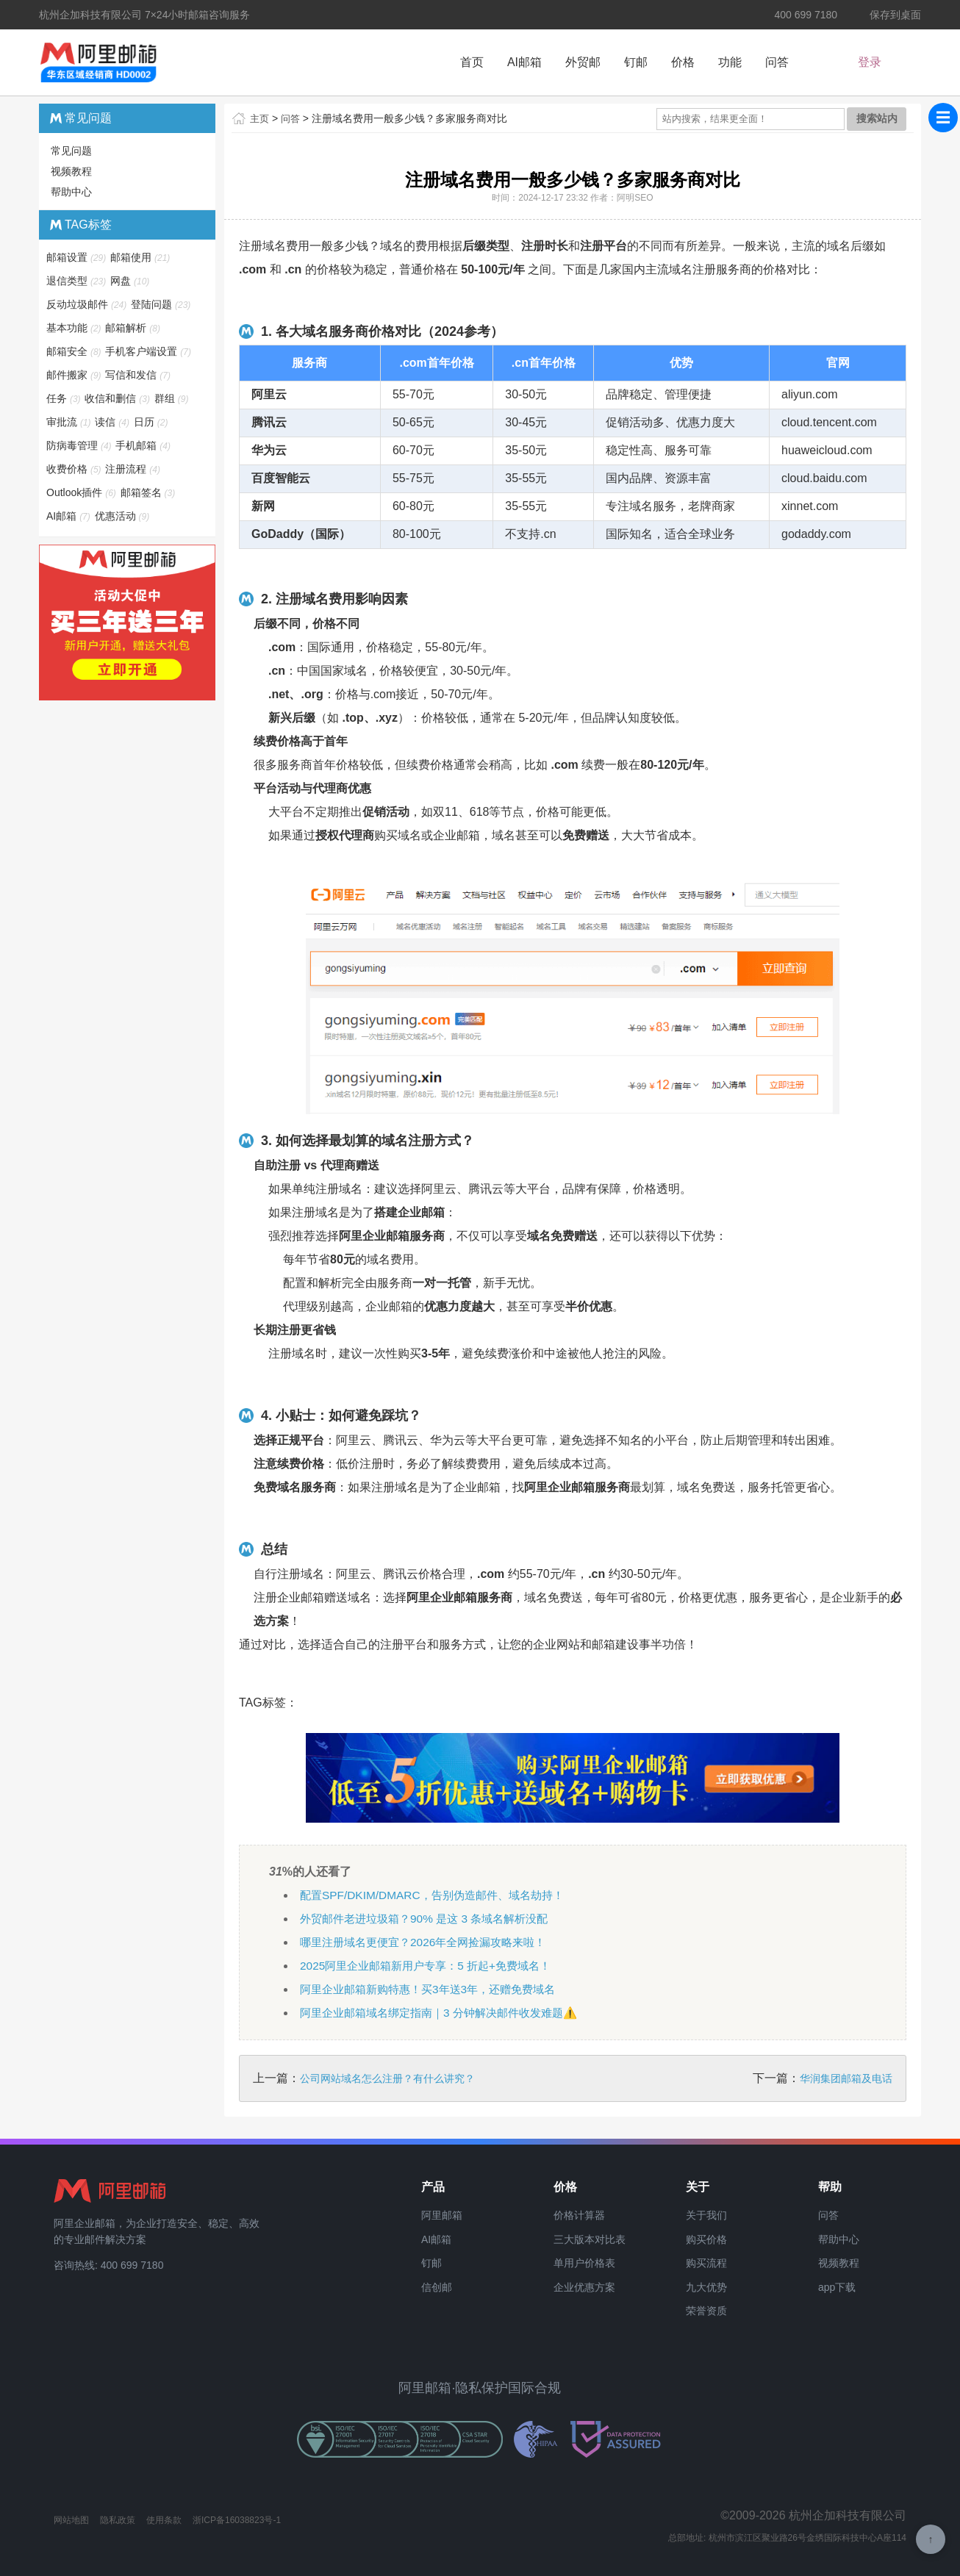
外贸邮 (583, 62)
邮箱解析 (133, 328)
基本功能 (74, 328)
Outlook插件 (82, 492)
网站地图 (71, 2520)
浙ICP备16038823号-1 (237, 2520)
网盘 (130, 281)
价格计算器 (579, 2215)
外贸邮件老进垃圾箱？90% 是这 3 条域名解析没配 (431, 1918)
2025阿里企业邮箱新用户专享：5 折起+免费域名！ (433, 1965)
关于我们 (706, 2215)
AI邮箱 (524, 62)
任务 (64, 398)
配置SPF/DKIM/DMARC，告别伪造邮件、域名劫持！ (439, 1895)
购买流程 (706, 2263)
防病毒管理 (79, 445)
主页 (260, 118)
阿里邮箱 (441, 2215)
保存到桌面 (886, 14)
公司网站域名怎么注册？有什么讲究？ (387, 2078)
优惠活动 (123, 516)
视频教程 (71, 171)
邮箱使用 (140, 257)
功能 (730, 62)
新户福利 (887, 64)
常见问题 (71, 151)
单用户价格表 (584, 2263)
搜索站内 (877, 118)
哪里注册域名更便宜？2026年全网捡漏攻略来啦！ (431, 1942)
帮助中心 (71, 192)
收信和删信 (118, 398)
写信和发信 (138, 375)
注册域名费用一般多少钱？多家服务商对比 (412, 118)
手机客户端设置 (149, 351)
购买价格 (706, 2239)
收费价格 (74, 469)
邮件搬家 (74, 375)
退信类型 (76, 281)
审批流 (69, 422)
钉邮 (636, 62)
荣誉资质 (706, 2311)
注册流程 (133, 469)
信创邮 (436, 2287)
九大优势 (706, 2287)
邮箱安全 (74, 351)
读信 (113, 422)
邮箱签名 (149, 492)
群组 (172, 398)
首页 (472, 62)
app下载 (837, 2287)
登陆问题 (161, 304)
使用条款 (164, 2520)
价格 (683, 62)
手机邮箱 (143, 445)
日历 (152, 422)
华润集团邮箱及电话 (846, 2078)
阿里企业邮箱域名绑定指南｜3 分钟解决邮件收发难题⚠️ (447, 2012)
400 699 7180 (796, 14)
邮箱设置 (76, 257)
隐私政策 (117, 2520)
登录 (836, 64)
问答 (777, 62)
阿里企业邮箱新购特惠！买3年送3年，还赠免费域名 (436, 1989)
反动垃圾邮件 (87, 304)
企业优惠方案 (584, 2287)
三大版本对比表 (590, 2239)
